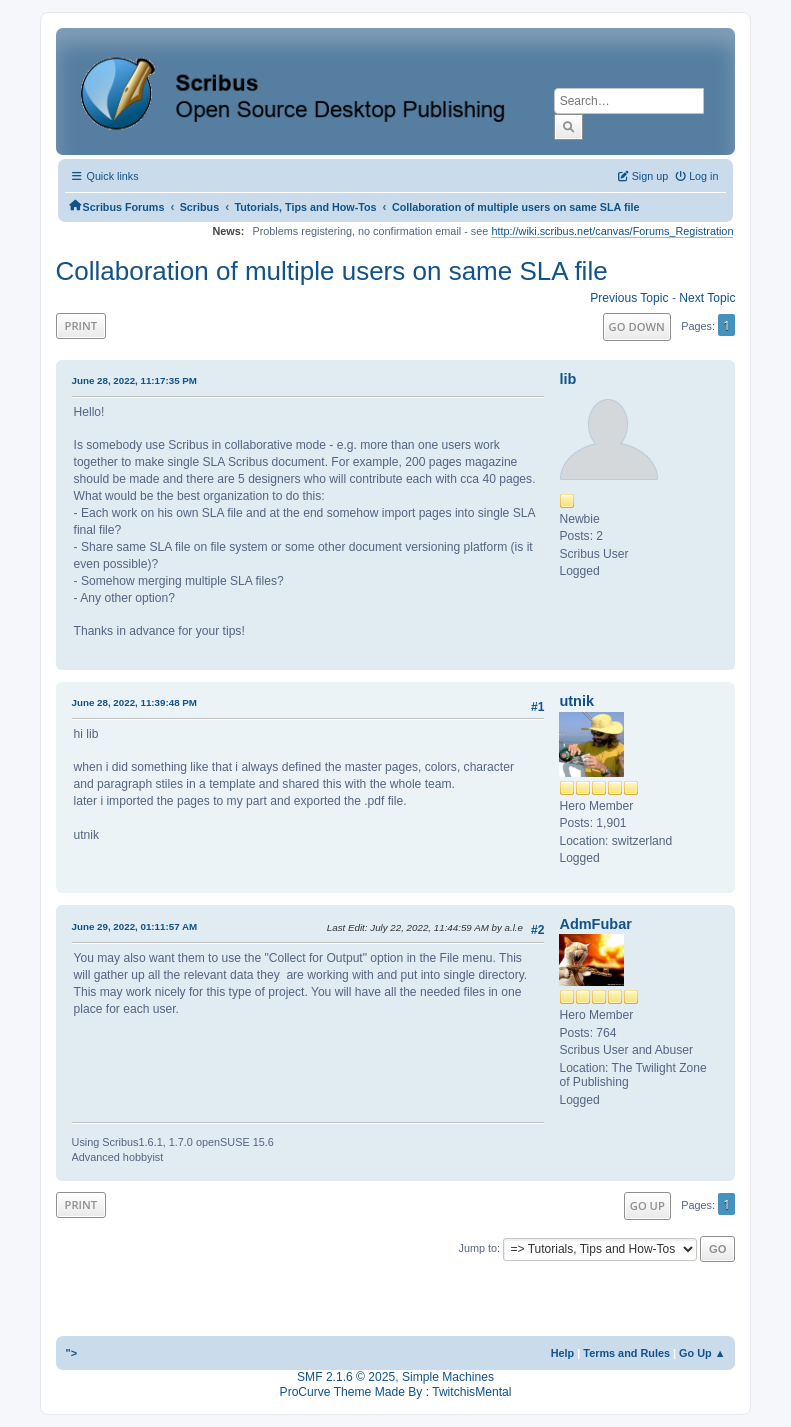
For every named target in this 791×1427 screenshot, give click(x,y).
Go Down (637, 326)
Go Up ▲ (702, 1353)
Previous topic (629, 298)
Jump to (477, 1248)
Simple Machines (448, 1377)
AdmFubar (595, 924)
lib (567, 379)
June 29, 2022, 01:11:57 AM (135, 926)
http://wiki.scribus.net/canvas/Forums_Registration (612, 231)
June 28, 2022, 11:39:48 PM (134, 702)
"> (72, 1353)
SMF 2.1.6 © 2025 (346, 1377)
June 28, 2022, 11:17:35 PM (134, 380)
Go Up (647, 1205)
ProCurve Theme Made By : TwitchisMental (396, 1392)
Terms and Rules (626, 1353)
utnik (576, 701)
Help (563, 1353)
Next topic (707, 298)
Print (81, 325)
